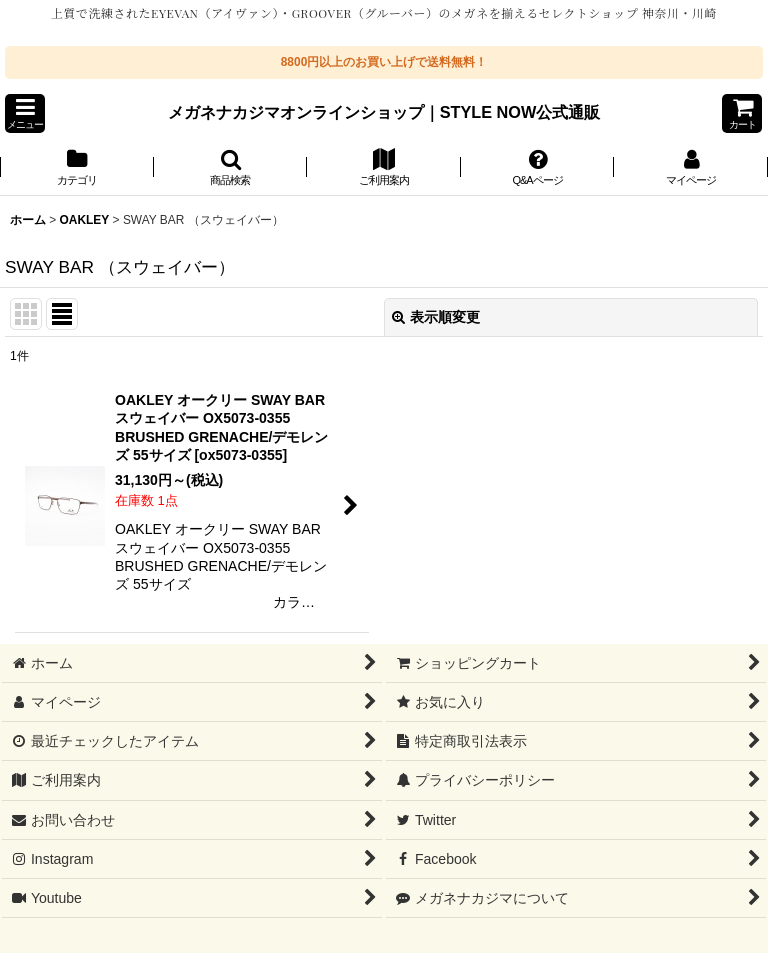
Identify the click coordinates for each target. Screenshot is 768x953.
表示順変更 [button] (436, 317)
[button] (25, 113)
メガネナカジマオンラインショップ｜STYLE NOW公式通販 (384, 112)
